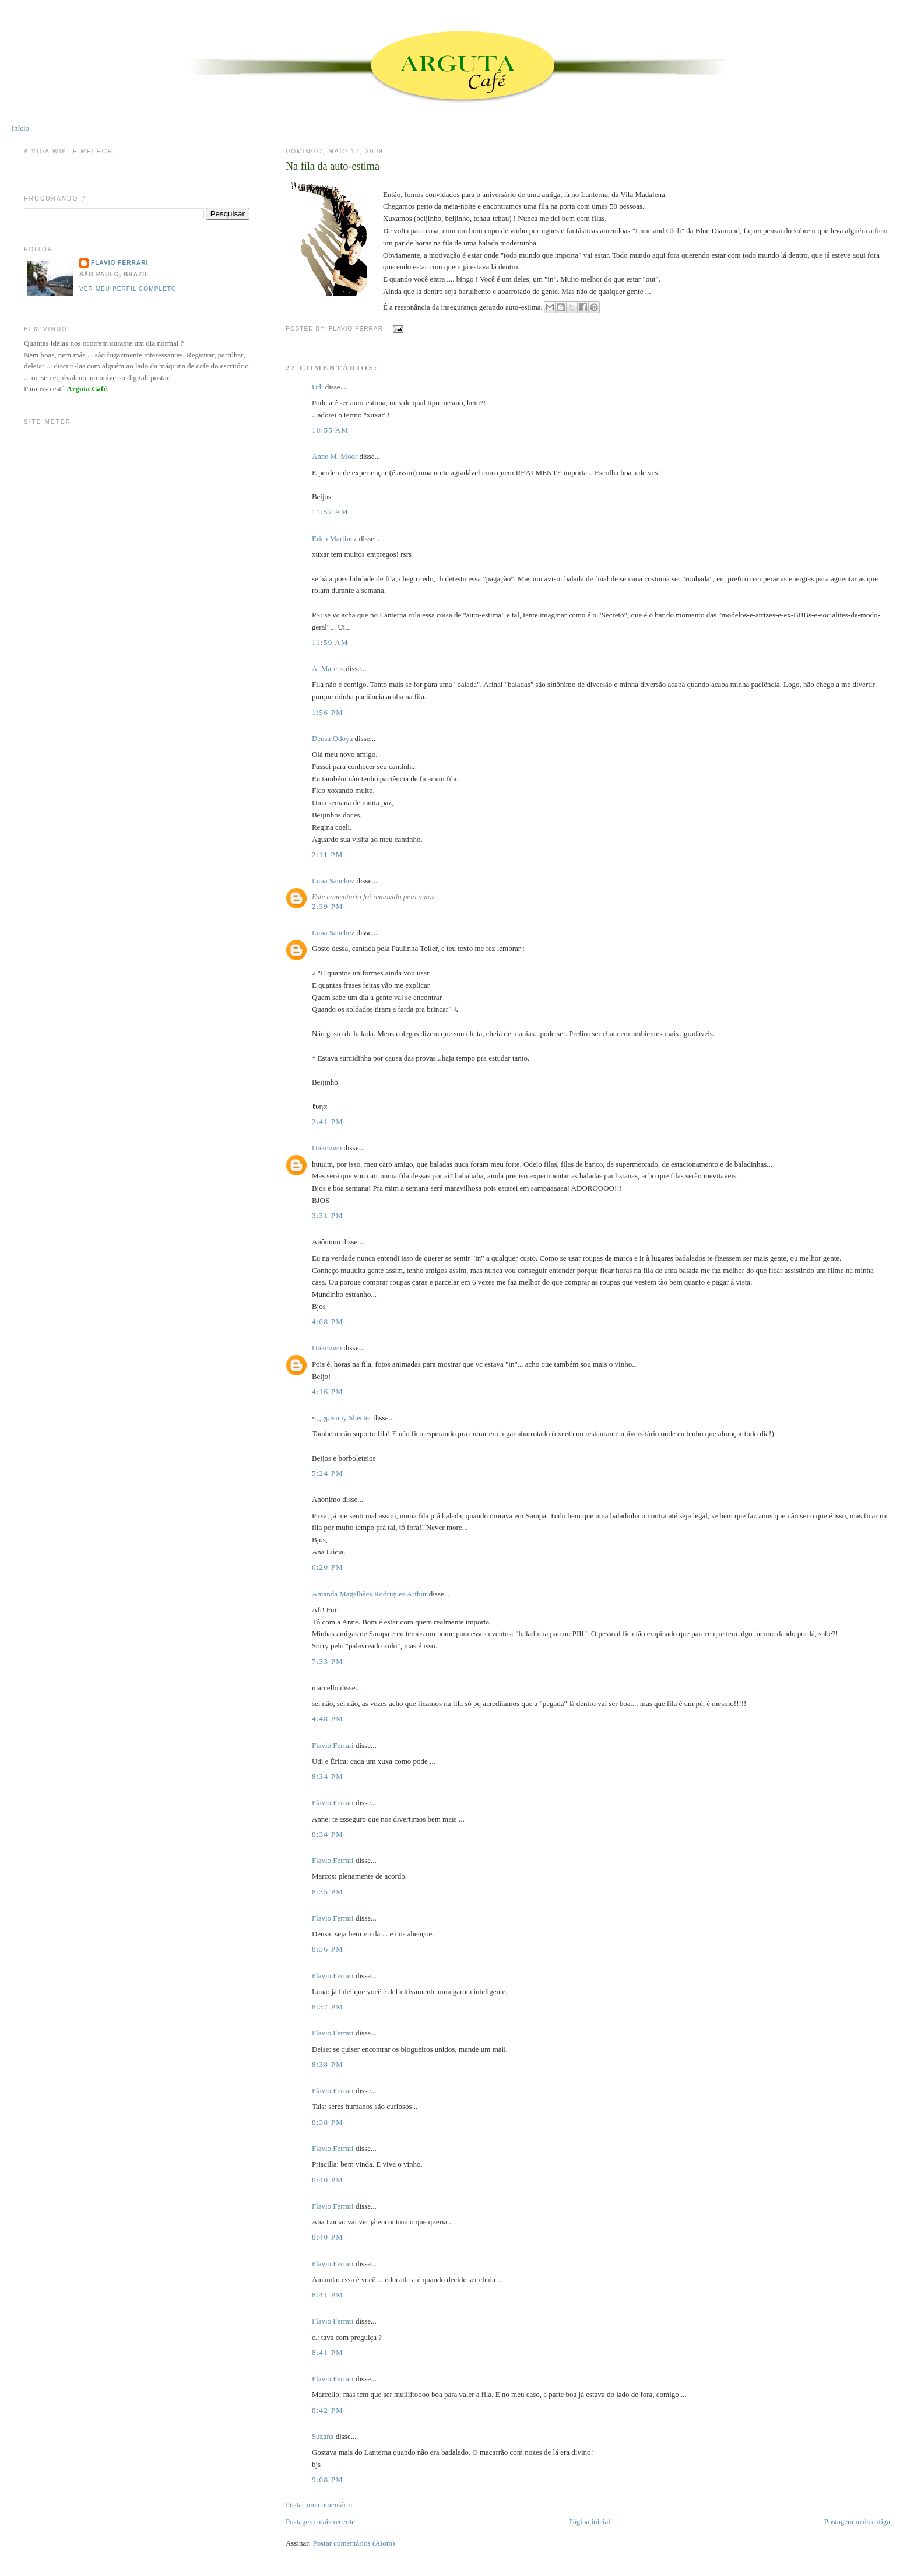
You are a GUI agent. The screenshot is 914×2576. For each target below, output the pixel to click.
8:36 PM (327, 1949)
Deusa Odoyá (332, 738)
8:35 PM (327, 1891)
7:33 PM (327, 1661)
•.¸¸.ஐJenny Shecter (341, 1417)
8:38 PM (327, 2064)
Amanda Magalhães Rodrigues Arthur (369, 1593)
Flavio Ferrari (333, 1745)
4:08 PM (327, 1321)
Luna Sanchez (333, 880)
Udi (318, 386)
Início (20, 128)
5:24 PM (327, 1473)
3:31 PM (327, 1215)
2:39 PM (327, 906)
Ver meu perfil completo (128, 289)
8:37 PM (327, 2006)
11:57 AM (330, 511)
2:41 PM (327, 1121)
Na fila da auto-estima (332, 166)
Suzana (323, 2436)
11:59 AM (330, 642)
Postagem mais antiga (857, 2521)
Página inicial (589, 2521)
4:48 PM (327, 1718)
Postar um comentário (319, 2504)
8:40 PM (327, 2179)
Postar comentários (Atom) (353, 2543)
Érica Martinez (334, 538)
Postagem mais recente (320, 2521)
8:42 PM (327, 2410)
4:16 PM (327, 1391)
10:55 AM (330, 430)
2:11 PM (327, 854)
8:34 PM (327, 1776)
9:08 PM (327, 2479)
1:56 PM (327, 712)
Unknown (327, 1147)
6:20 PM (327, 1567)
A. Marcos (328, 668)
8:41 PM (327, 2294)
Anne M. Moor (334, 456)
